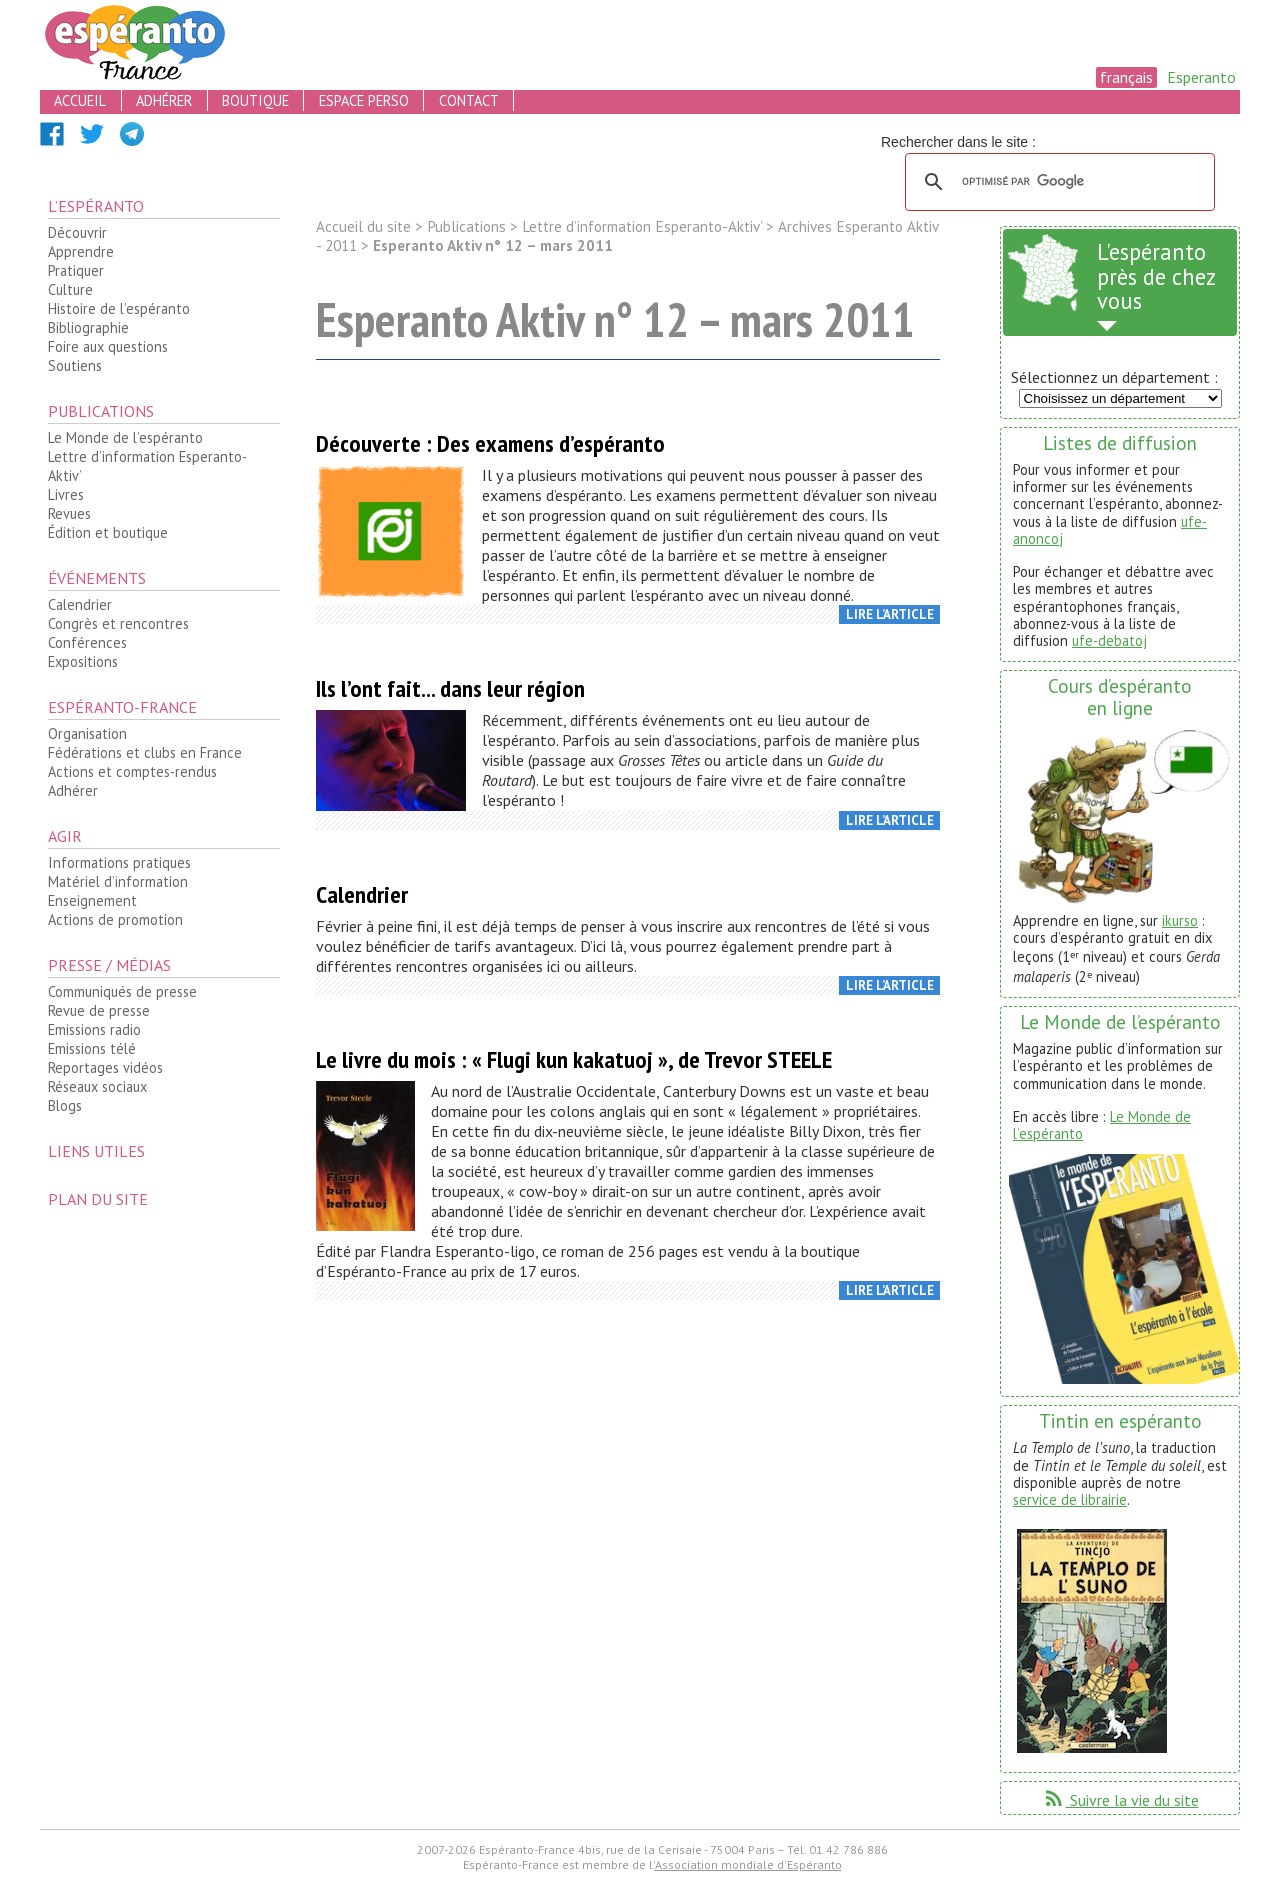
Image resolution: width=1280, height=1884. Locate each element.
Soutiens (75, 365)
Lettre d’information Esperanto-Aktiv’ (147, 466)
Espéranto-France (122, 707)
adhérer (164, 100)
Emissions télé (92, 1048)
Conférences (87, 642)
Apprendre (81, 251)
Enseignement (92, 900)
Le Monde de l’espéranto (125, 437)
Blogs (65, 1105)
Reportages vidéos (105, 1067)
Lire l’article (890, 614)
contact (469, 100)
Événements (97, 578)
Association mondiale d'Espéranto (748, 1864)
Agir (65, 836)
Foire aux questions (108, 346)
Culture (70, 289)
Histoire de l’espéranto (119, 308)
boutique (255, 100)
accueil (80, 100)
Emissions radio (94, 1029)
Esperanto (1201, 77)
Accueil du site (363, 226)
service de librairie (1070, 1499)
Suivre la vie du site (1120, 1800)
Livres (66, 494)
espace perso (364, 100)
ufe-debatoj (1109, 640)
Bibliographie (88, 327)
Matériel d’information (118, 881)
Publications (101, 411)
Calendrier (80, 604)
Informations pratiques (119, 862)
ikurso (1180, 920)
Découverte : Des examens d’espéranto (490, 443)
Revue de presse (99, 1010)
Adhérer (73, 790)
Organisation (87, 733)
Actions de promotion (115, 919)
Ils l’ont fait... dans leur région (450, 688)
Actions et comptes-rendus (132, 771)
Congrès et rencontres (118, 623)
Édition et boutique (108, 532)
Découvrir (77, 232)
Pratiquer (76, 270)
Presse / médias (109, 965)
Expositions (83, 661)
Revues (69, 513)
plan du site (98, 1199)
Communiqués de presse (122, 991)
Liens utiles (96, 1151)
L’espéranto (96, 206)
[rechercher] (1057, 182)
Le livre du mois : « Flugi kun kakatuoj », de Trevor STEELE (574, 1059)
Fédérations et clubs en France (145, 752)
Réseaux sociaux (97, 1086)
